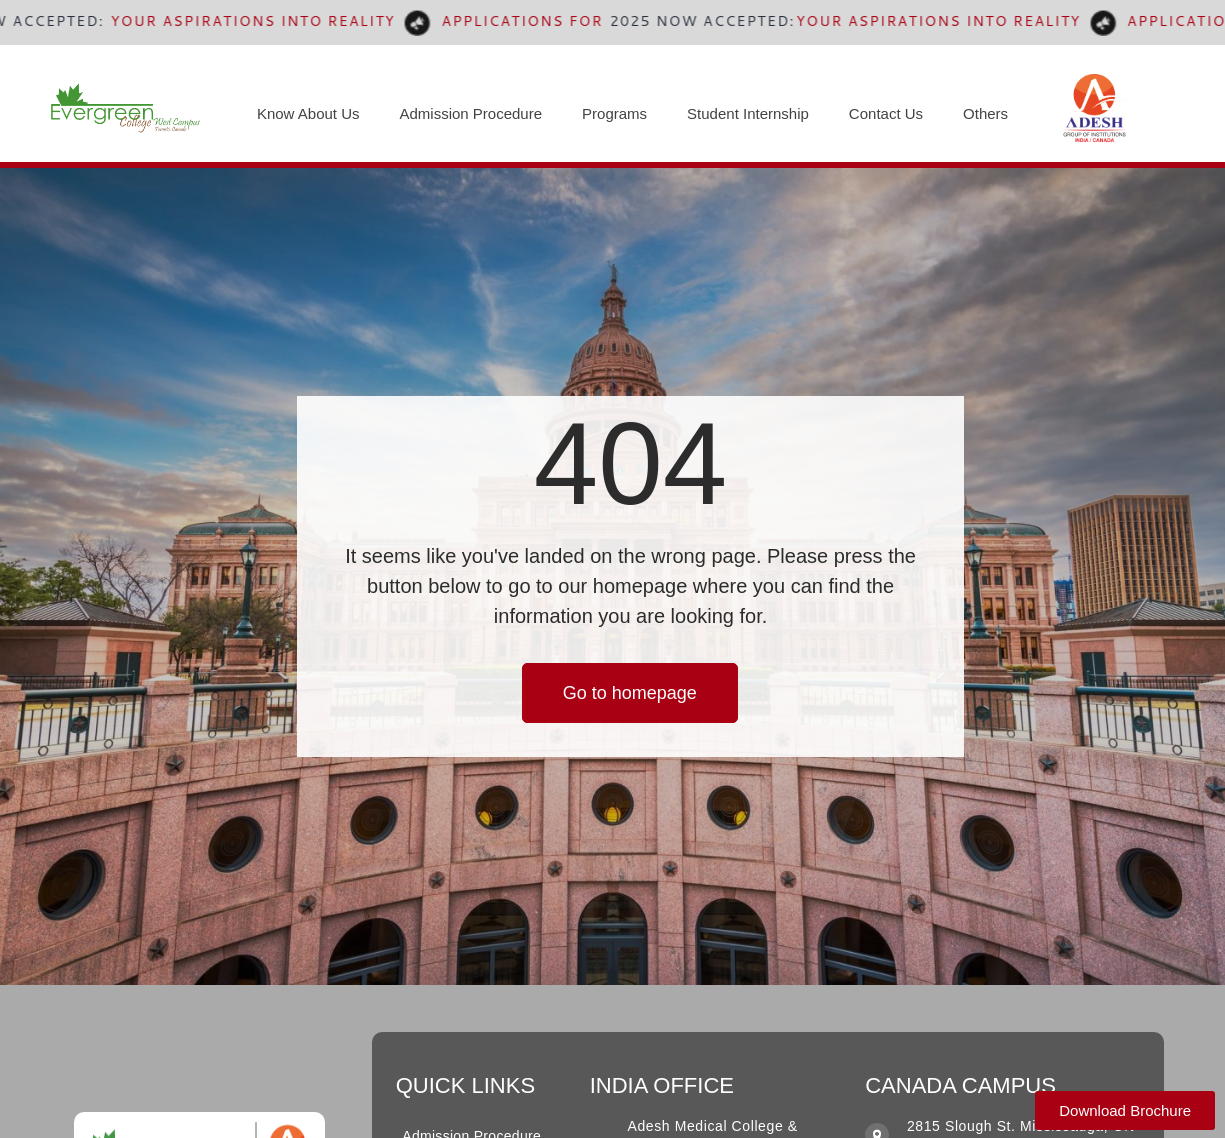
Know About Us (308, 113)
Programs (614, 113)
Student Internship (748, 113)
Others (985, 113)
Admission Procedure (470, 113)
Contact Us (886, 113)
